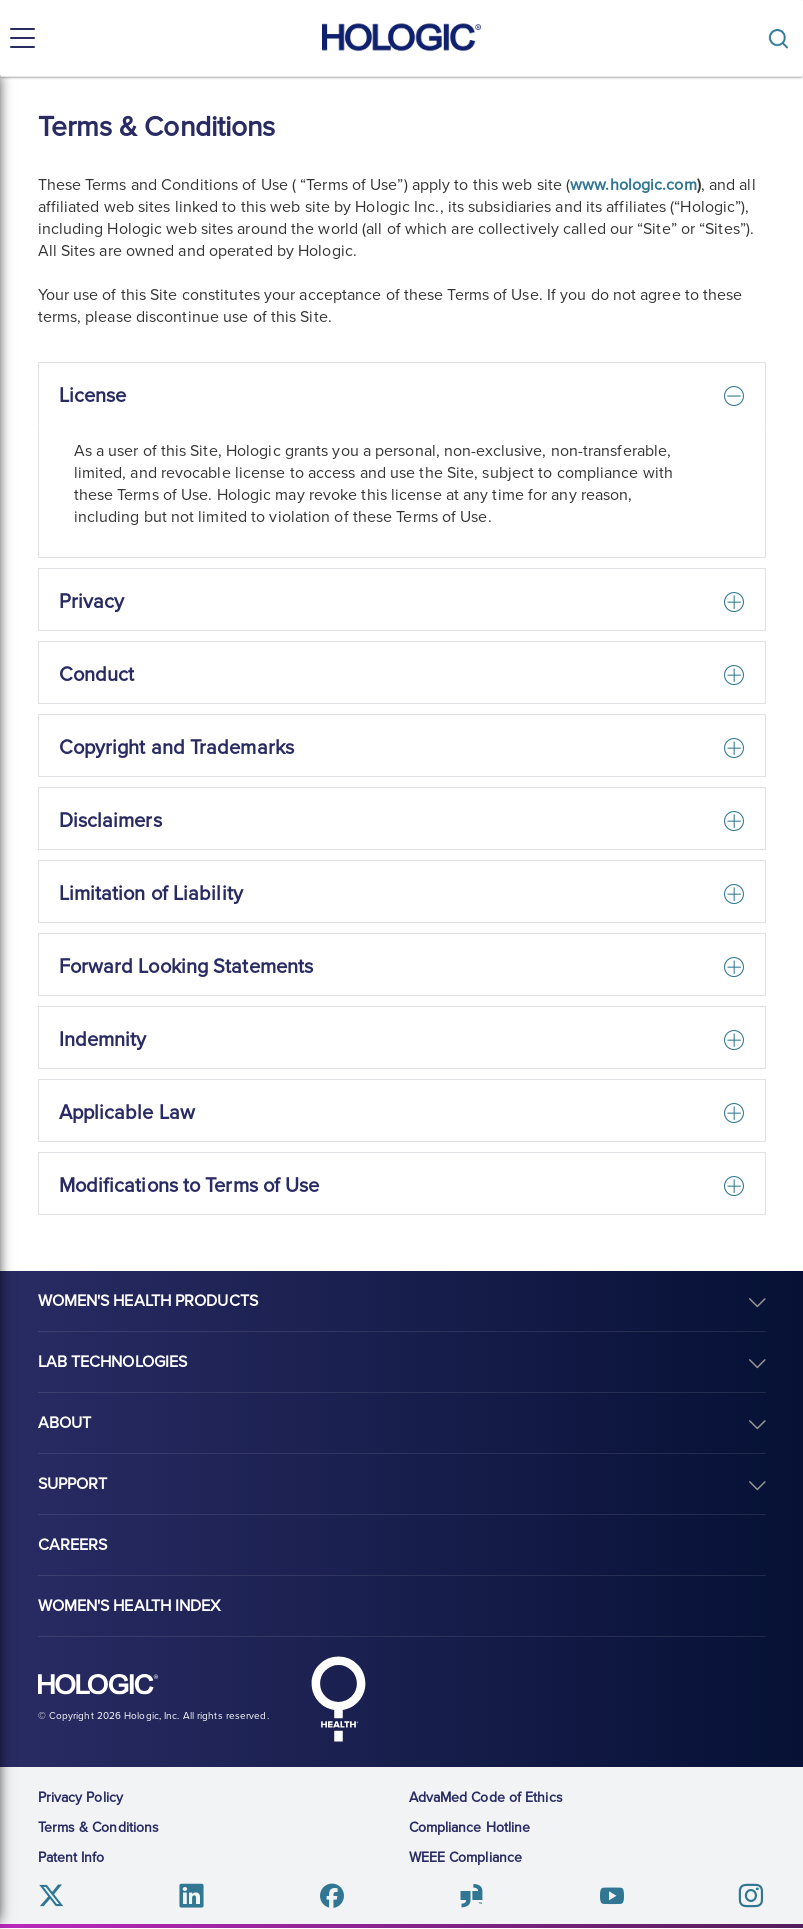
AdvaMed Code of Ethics (486, 1797)
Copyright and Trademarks (176, 748)
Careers (73, 1545)
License (93, 396)
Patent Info (71, 1857)
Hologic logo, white (98, 1685)
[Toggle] (783, 38)
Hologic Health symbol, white (339, 1699)
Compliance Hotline (470, 1827)
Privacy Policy (80, 1797)
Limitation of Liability (151, 894)
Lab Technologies (113, 1362)
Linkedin (191, 1895)
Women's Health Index (129, 1606)
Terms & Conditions (99, 1827)
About (65, 1423)
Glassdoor (471, 1895)
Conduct (97, 675)
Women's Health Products (148, 1301)
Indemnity (103, 1040)
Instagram (750, 1895)
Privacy (92, 602)
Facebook (331, 1895)
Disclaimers (110, 821)
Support (73, 1484)
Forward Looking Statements (186, 967)
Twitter (52, 1895)
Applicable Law (127, 1113)
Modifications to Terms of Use (189, 1186)
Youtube (611, 1895)
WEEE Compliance (466, 1857)
